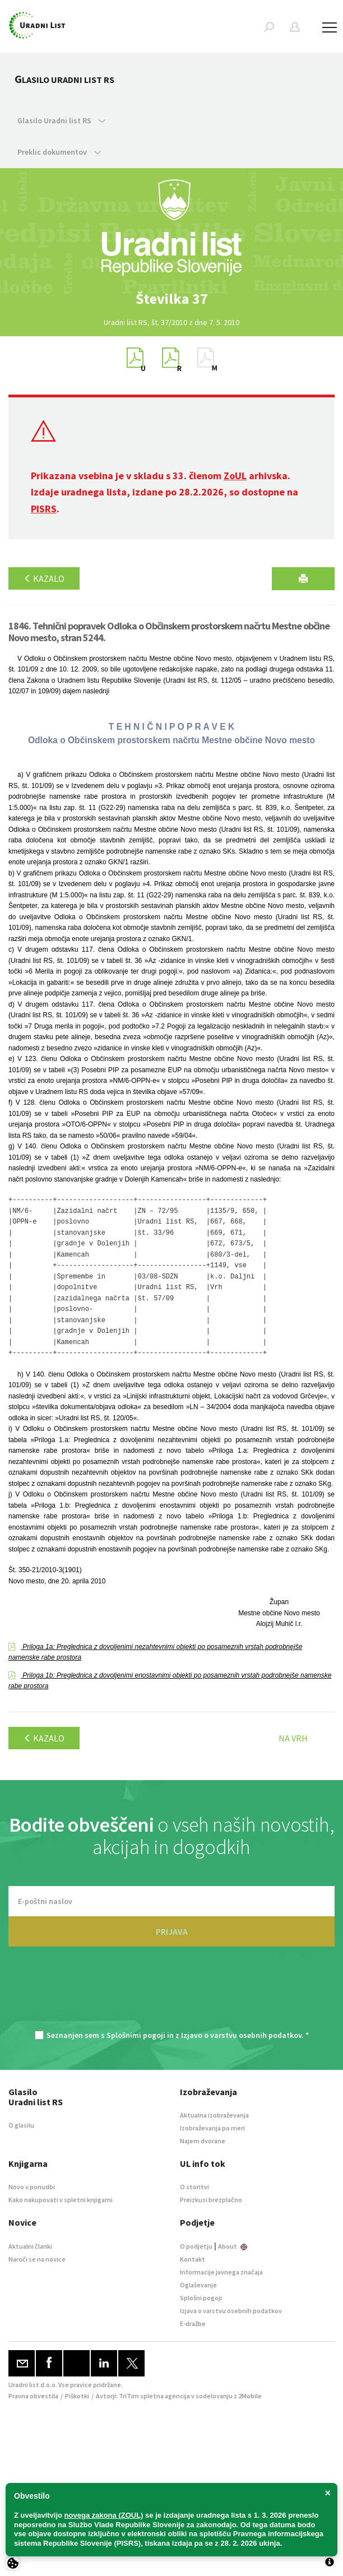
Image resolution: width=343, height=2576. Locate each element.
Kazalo (44, 578)
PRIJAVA (172, 1931)
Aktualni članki (30, 2246)
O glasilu (21, 2125)
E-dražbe (193, 2323)
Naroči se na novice (37, 2259)
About (232, 2246)
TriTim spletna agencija (154, 2396)
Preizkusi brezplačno (211, 2199)
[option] (171, 299)
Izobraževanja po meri (212, 2128)
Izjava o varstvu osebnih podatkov (231, 2310)
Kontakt (192, 2259)
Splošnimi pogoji (135, 2035)
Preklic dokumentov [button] (59, 152)
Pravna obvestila (33, 2396)
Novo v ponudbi (31, 2187)
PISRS (44, 508)
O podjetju (196, 2246)
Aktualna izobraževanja (214, 2115)
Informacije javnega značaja (221, 2272)
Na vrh (293, 1738)
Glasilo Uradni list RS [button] (61, 120)
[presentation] (171, 1994)
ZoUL (235, 475)
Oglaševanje (198, 2285)
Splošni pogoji (201, 2298)
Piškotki (77, 2396)
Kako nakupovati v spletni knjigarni (60, 2199)
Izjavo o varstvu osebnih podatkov (241, 2035)
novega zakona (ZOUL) (103, 2515)
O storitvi (194, 2187)
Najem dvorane (202, 2141)
